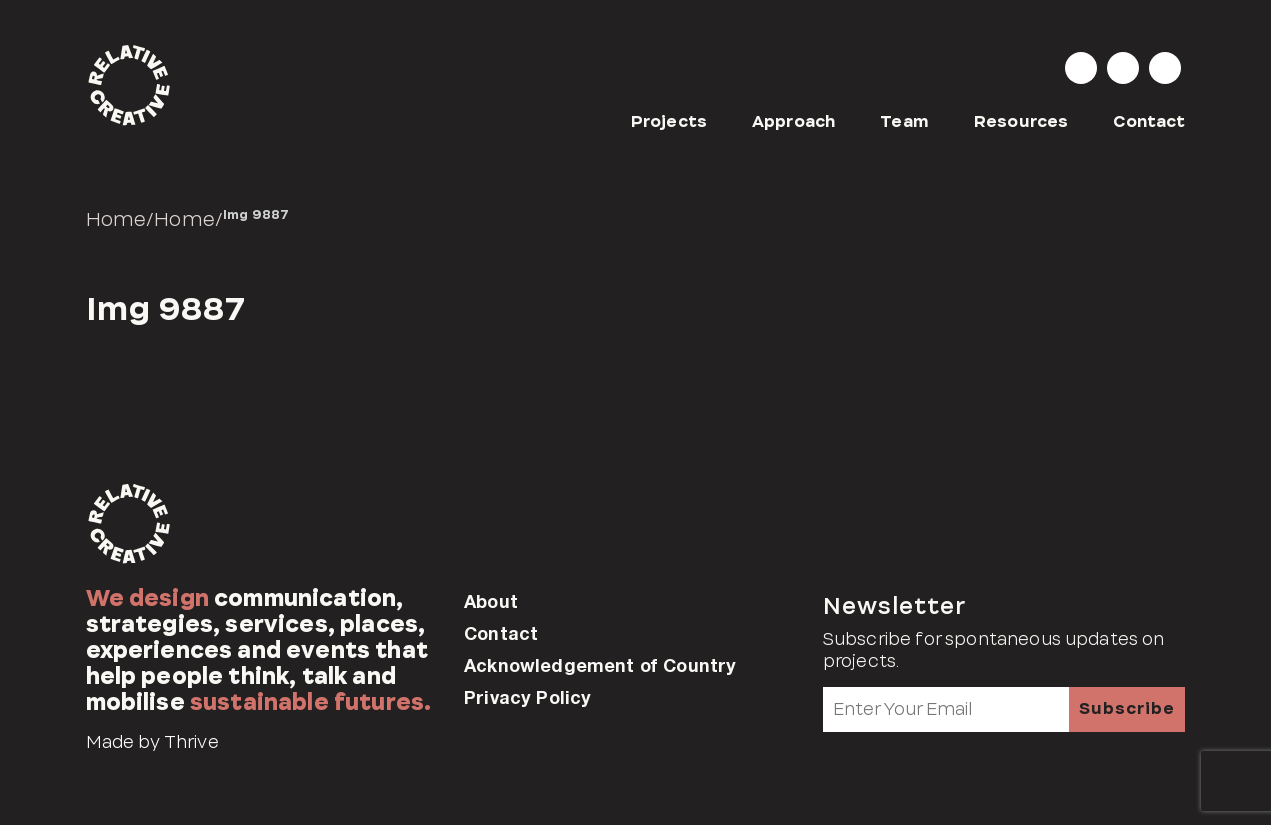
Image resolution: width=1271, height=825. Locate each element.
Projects (669, 121)
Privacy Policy (527, 697)
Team (904, 121)
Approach (793, 121)
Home (116, 219)
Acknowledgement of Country (600, 665)
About (491, 601)
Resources (1021, 121)
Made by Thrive (152, 742)
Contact (1149, 121)
